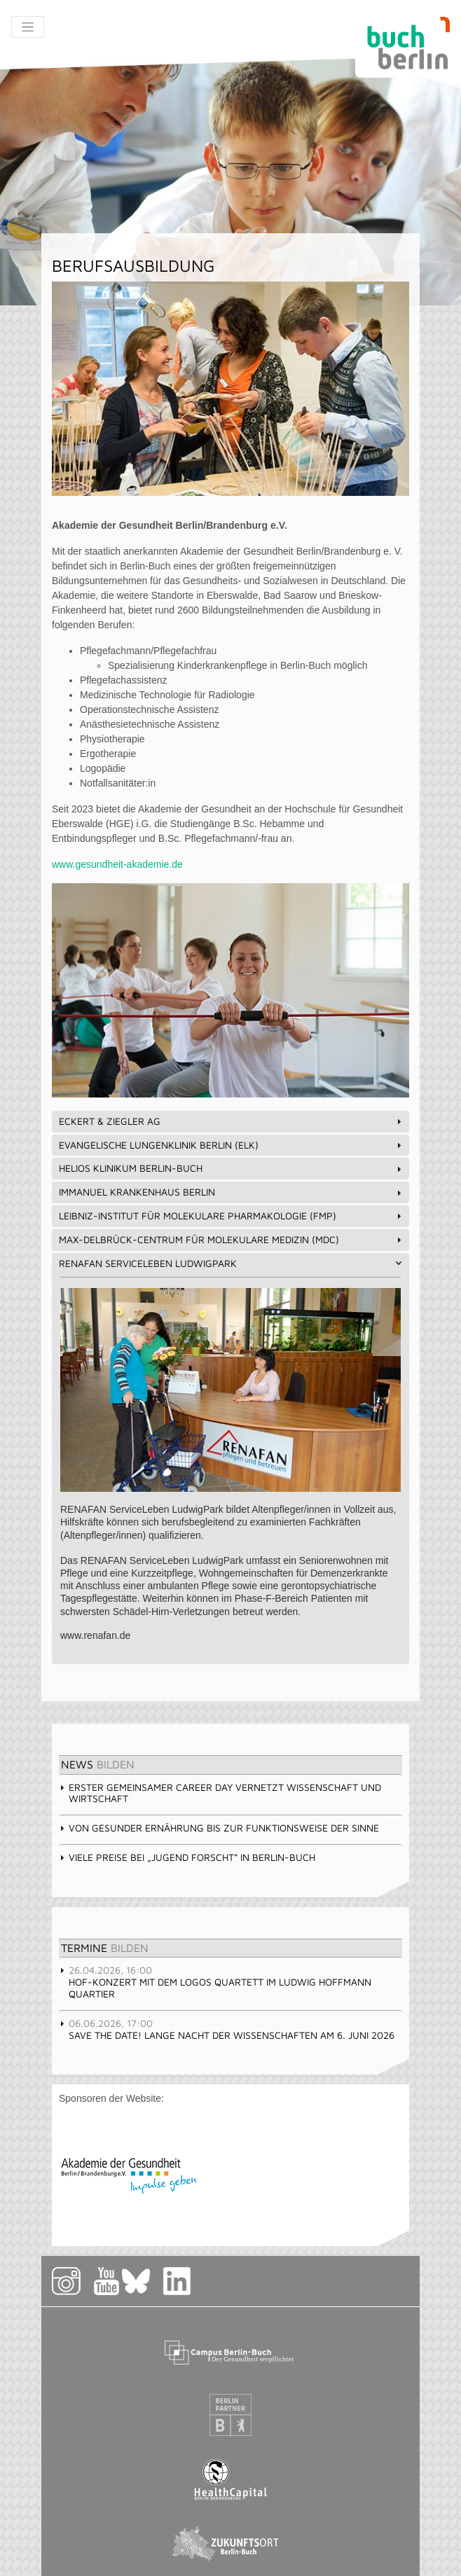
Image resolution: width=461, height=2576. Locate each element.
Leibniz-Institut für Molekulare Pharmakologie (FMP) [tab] (231, 1215)
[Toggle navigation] (27, 27)
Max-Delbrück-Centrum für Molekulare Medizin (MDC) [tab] (231, 1239)
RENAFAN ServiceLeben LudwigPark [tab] (231, 1263)
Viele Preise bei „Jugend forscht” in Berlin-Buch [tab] (187, 1857)
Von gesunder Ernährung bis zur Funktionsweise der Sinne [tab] (219, 1828)
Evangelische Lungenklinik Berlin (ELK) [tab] (231, 1145)
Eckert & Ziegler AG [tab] (231, 1121)
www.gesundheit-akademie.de (117, 864)
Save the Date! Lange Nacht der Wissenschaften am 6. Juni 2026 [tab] (226, 2029)
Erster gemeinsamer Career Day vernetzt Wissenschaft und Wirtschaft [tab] (220, 1793)
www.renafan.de (95, 1635)
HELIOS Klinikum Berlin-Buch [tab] (231, 1168)
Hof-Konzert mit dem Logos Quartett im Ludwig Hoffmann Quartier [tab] (215, 1982)
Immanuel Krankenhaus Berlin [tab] (231, 1192)
